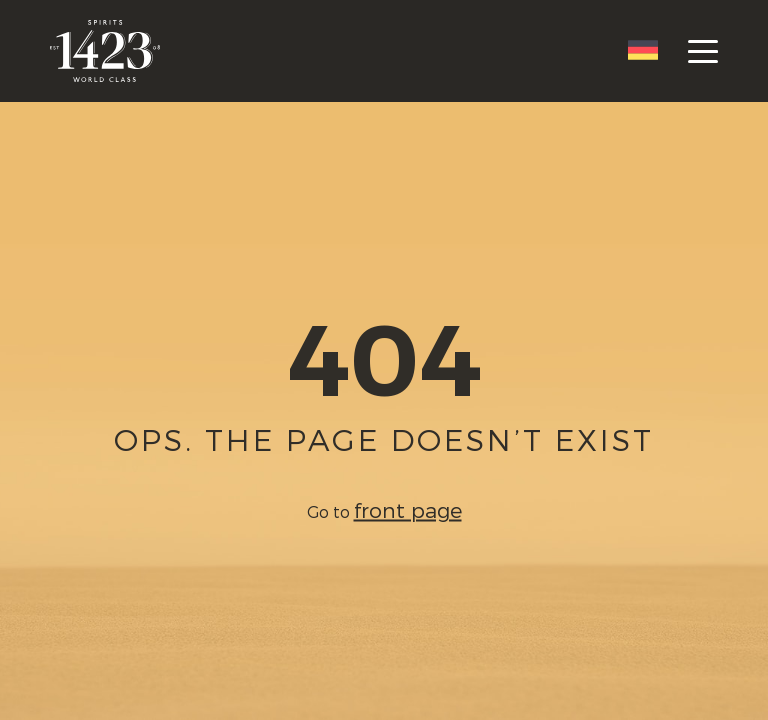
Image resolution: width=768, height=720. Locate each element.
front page (408, 509)
